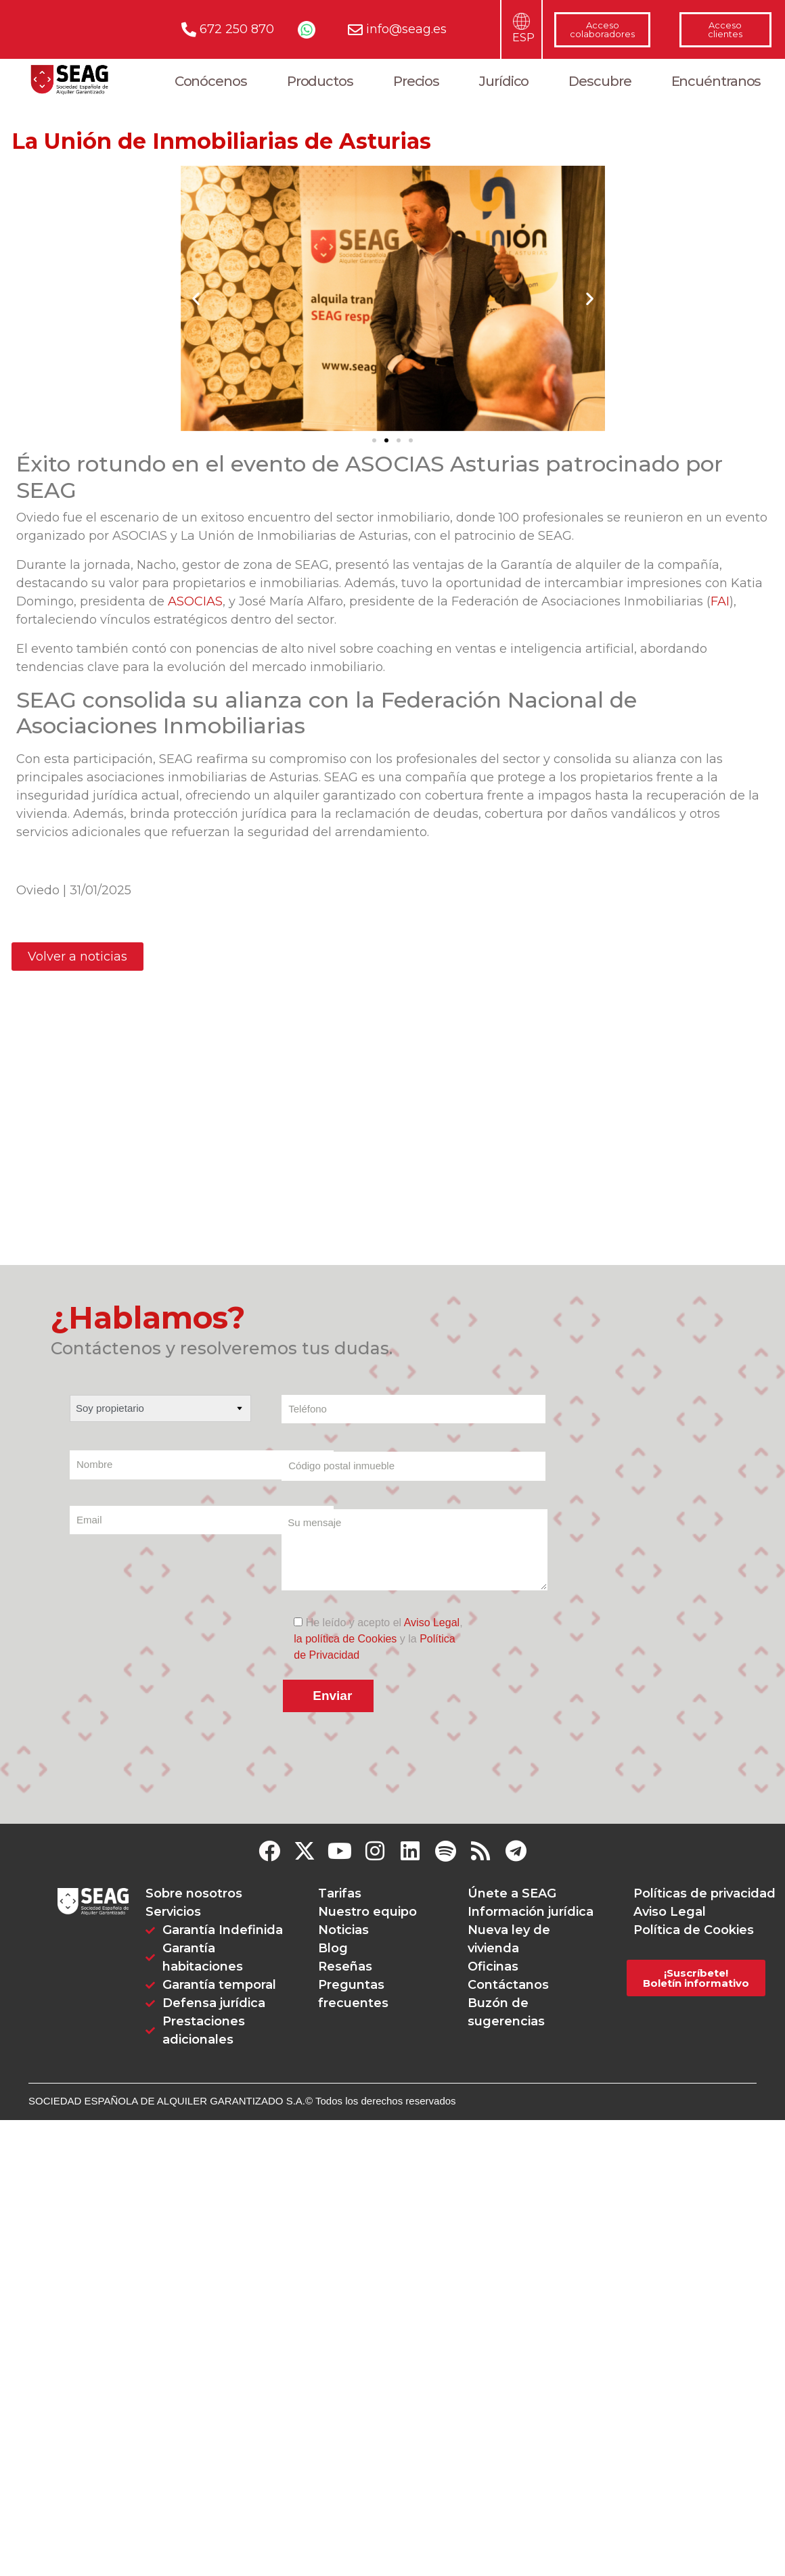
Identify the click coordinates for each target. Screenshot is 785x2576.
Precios (416, 81)
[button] (195, 298)
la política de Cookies (345, 1645)
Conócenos (211, 81)
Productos (320, 81)
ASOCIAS (195, 601)
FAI (720, 601)
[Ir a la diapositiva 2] (386, 440)
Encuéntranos (716, 81)
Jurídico (504, 81)
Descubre (599, 81)
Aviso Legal (431, 1628)
